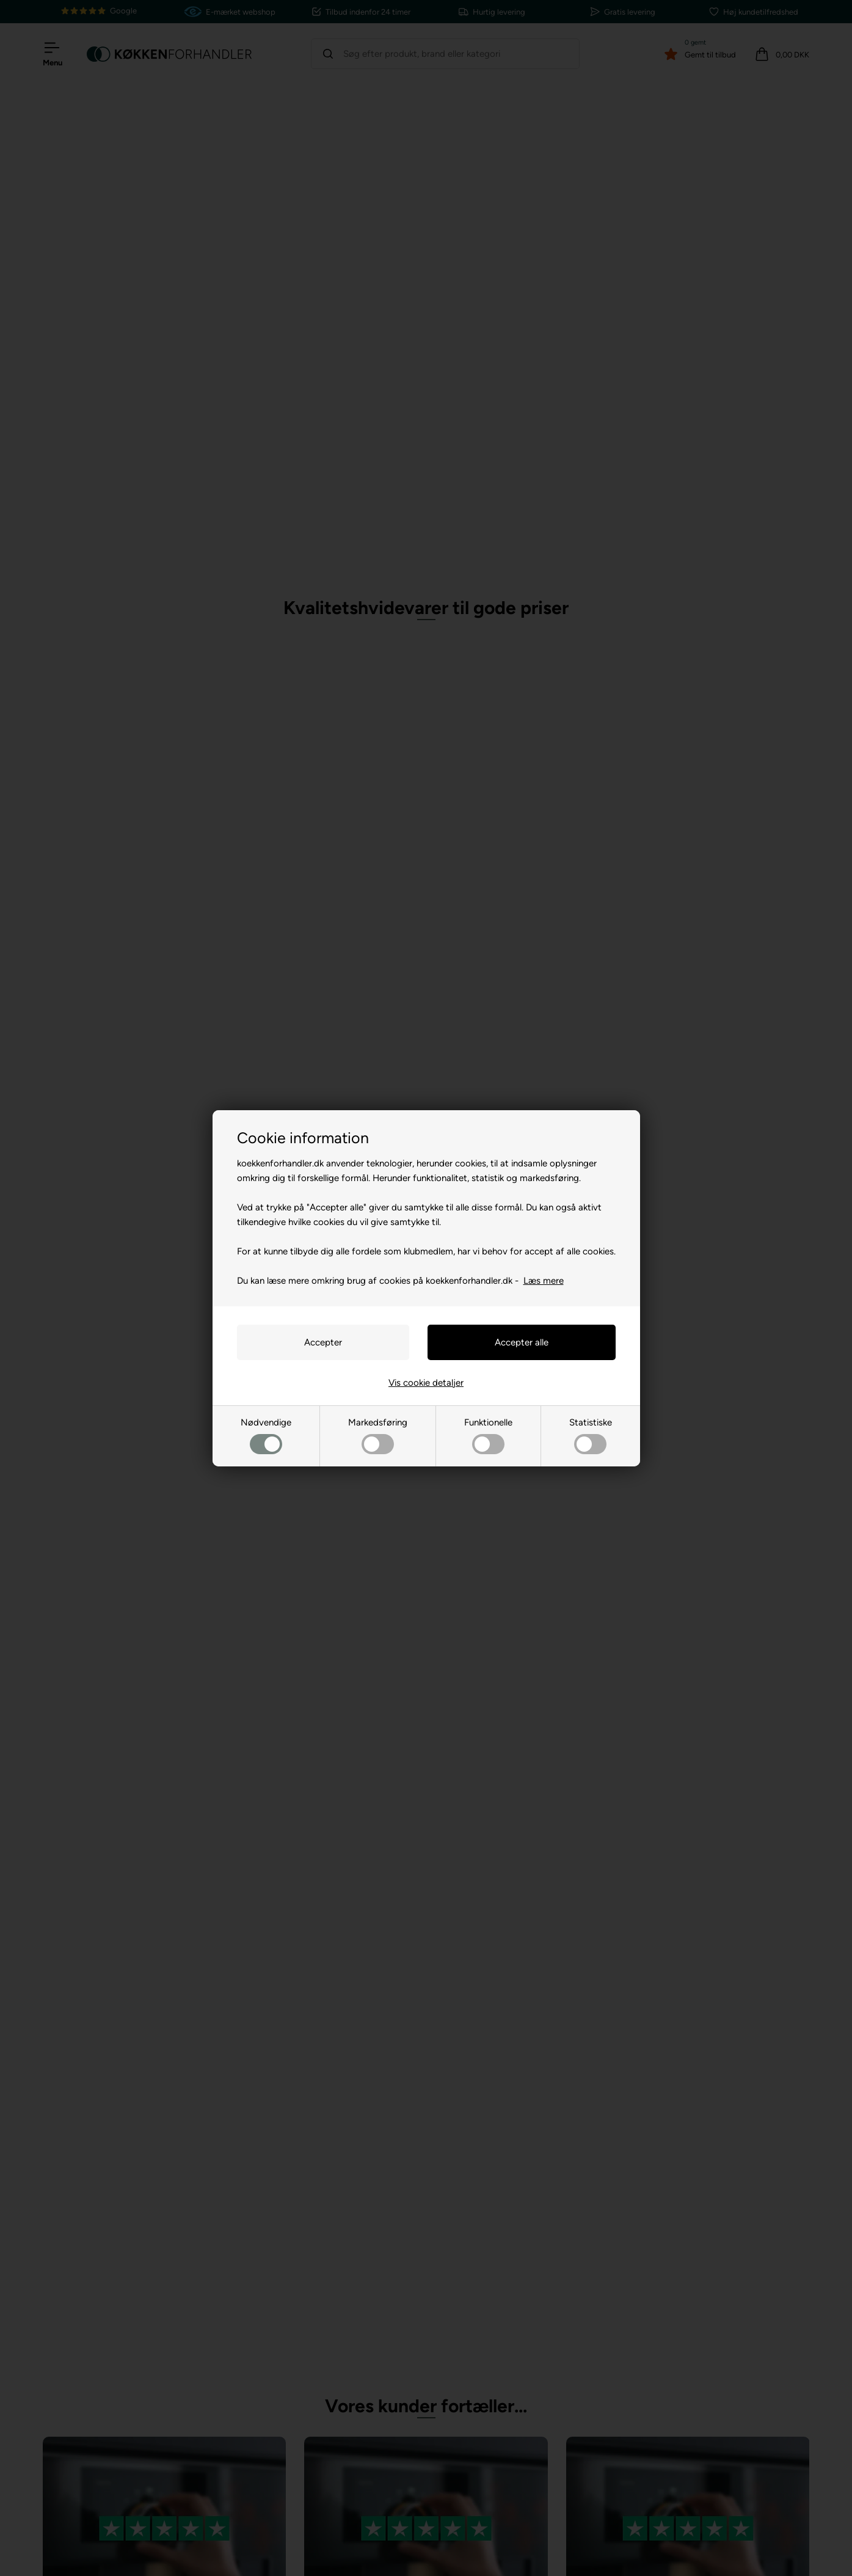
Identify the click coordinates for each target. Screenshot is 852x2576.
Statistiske (590, 1435)
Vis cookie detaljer (426, 1382)
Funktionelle (488, 1435)
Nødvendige (266, 1435)
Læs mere (543, 1280)
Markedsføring (377, 1435)
